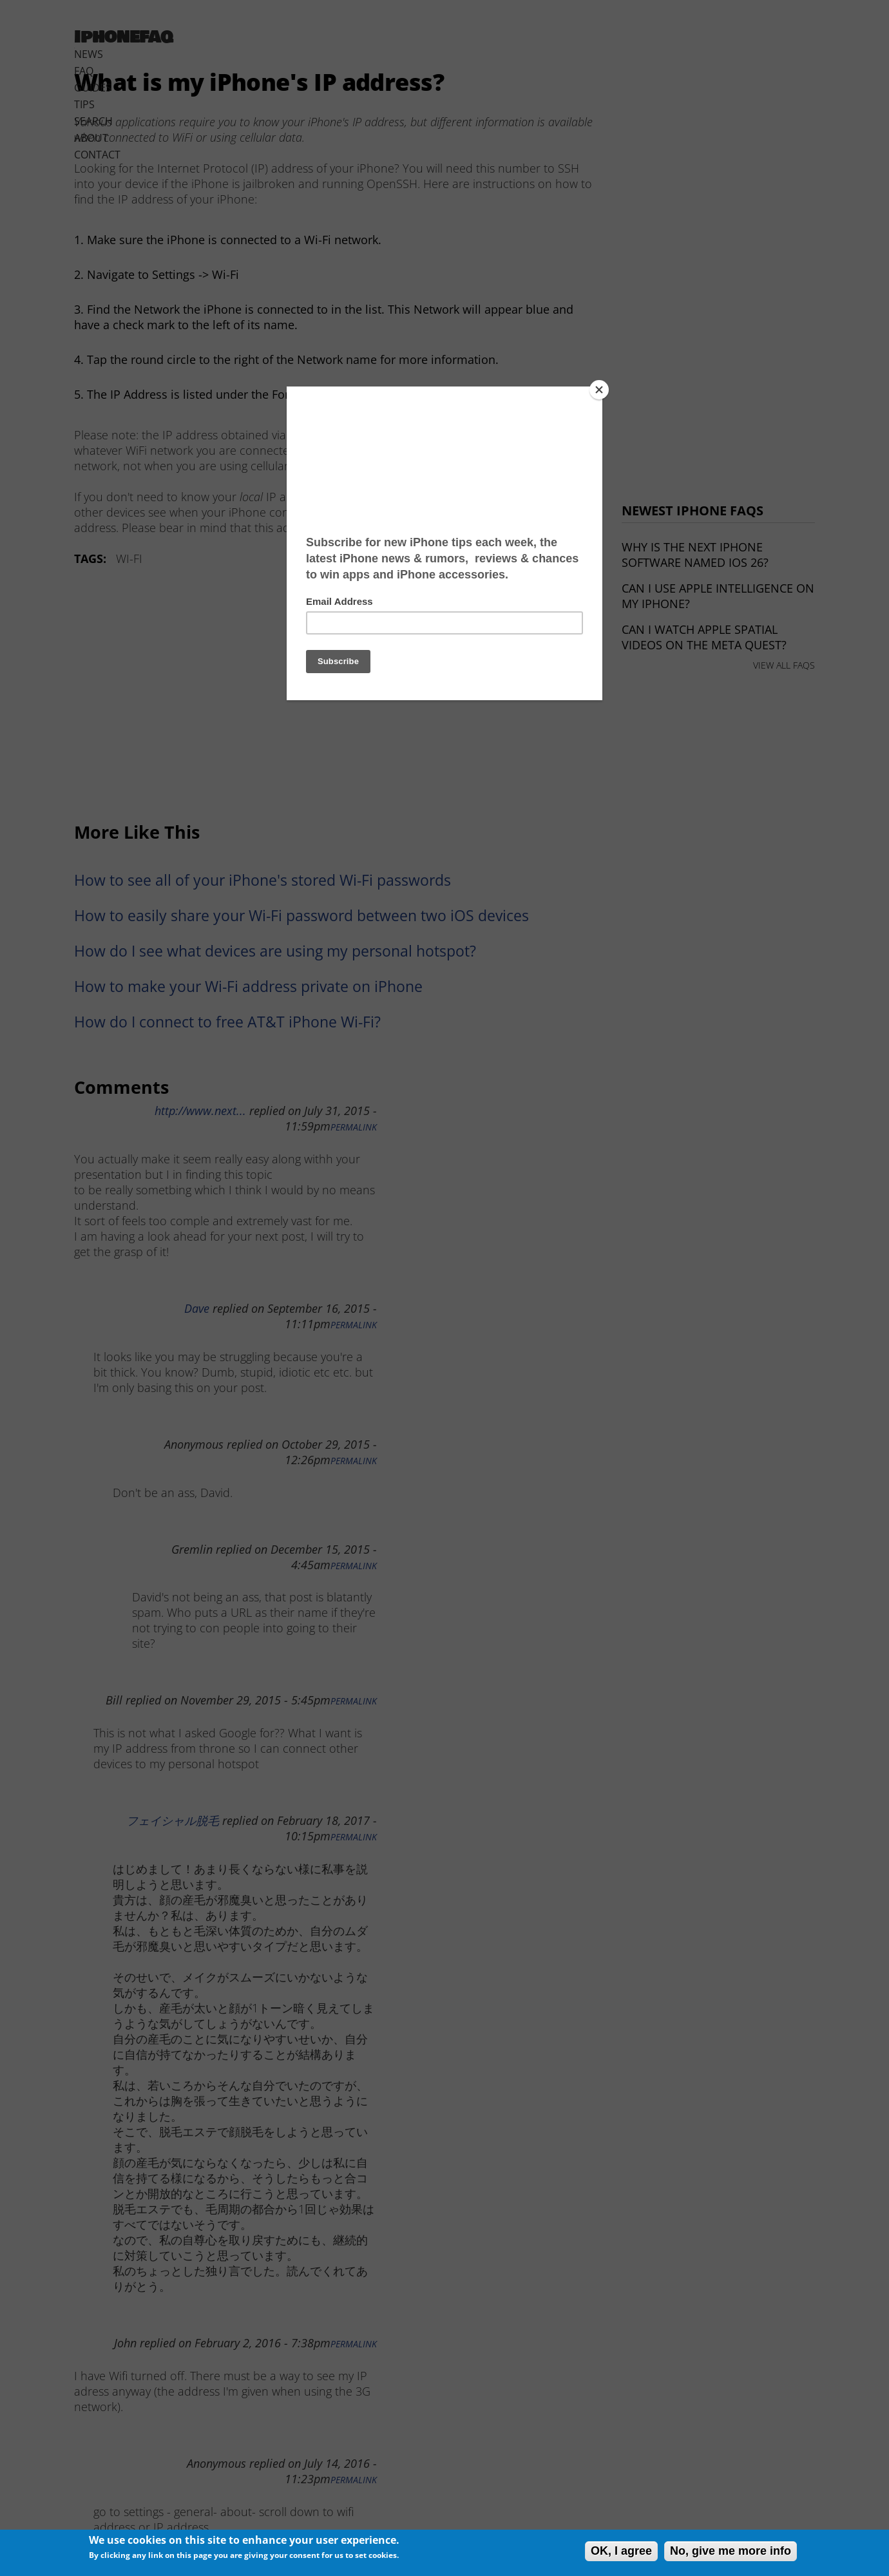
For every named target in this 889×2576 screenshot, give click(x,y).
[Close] (599, 389)
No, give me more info (730, 2550)
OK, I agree (621, 2550)
